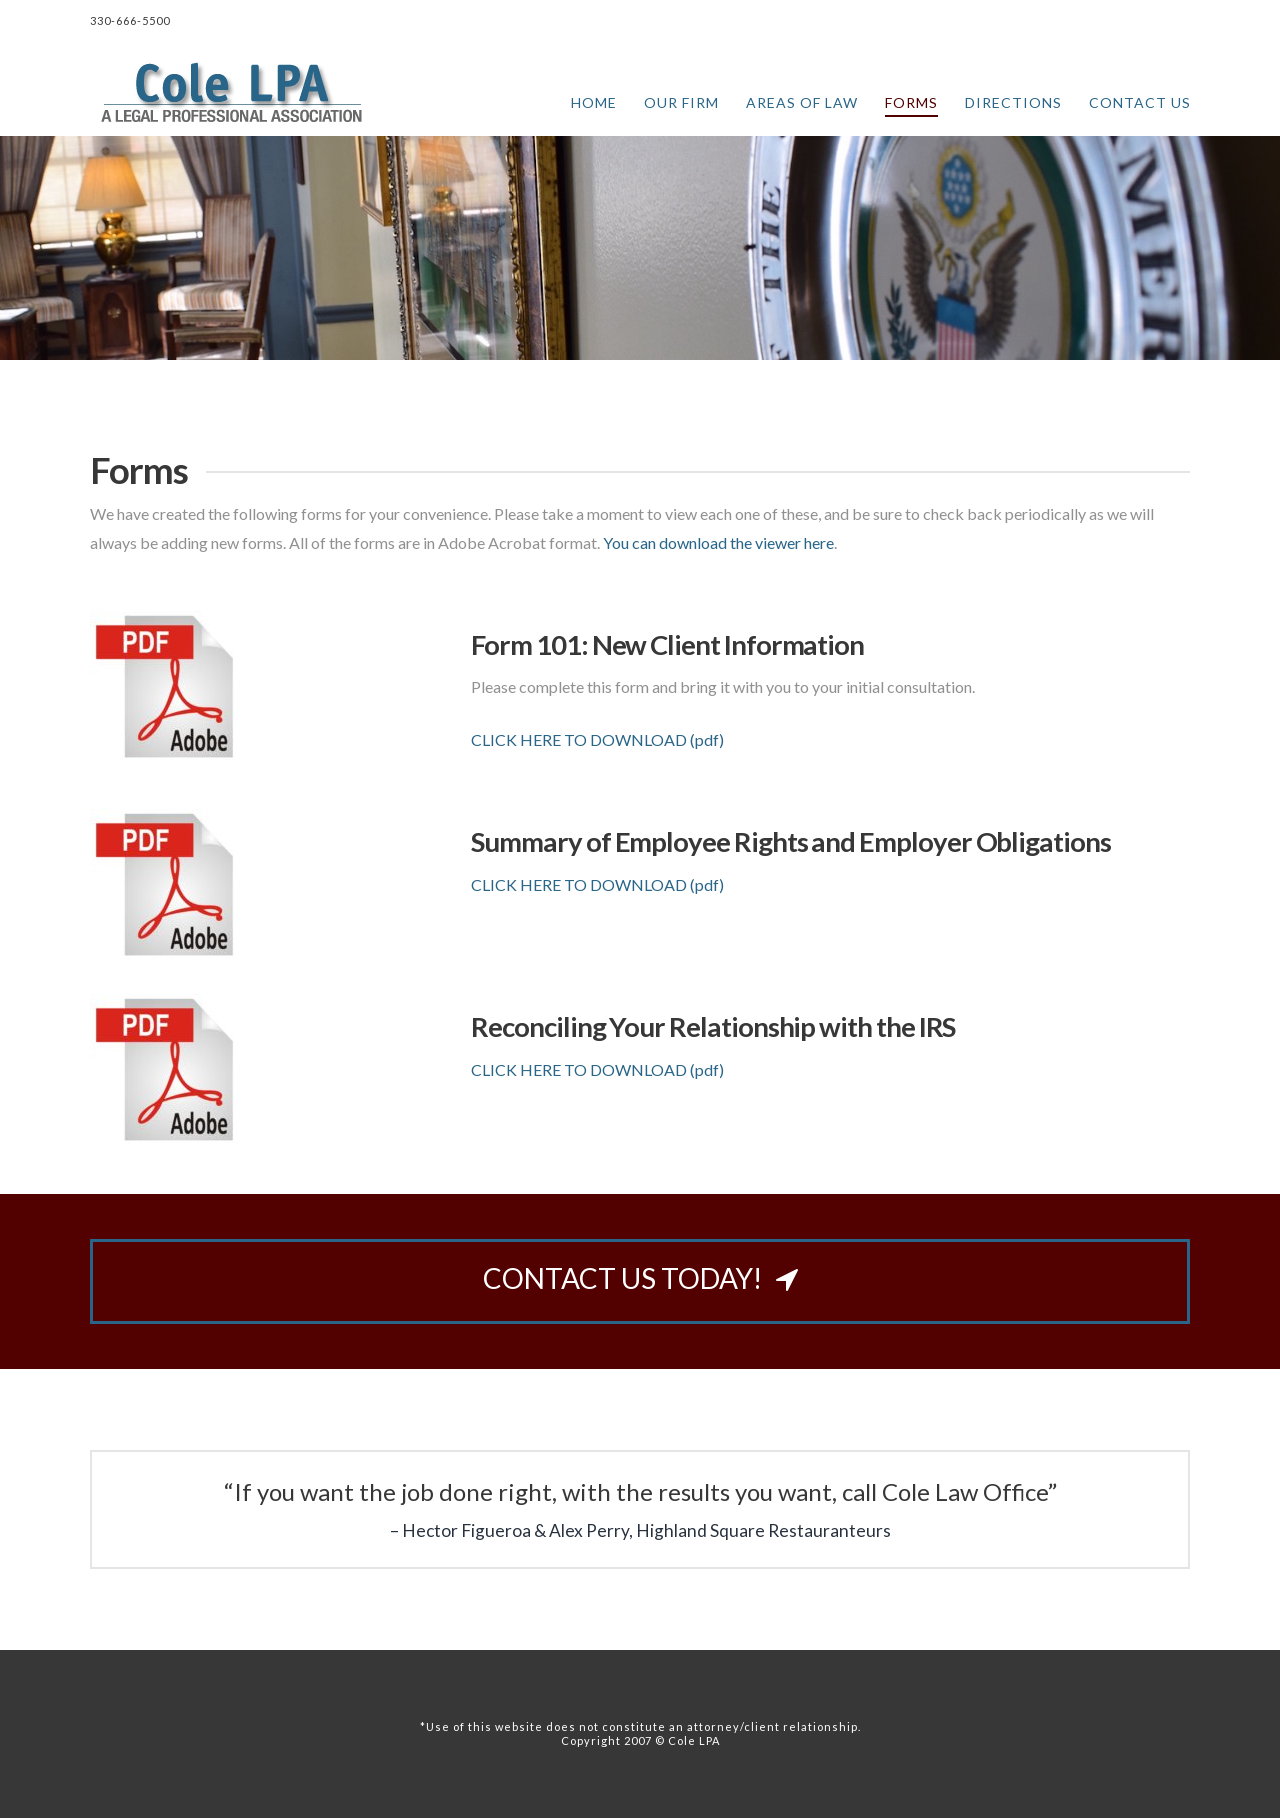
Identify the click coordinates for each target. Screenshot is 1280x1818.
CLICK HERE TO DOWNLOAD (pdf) (597, 739)
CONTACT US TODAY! (640, 1278)
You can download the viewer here (718, 542)
